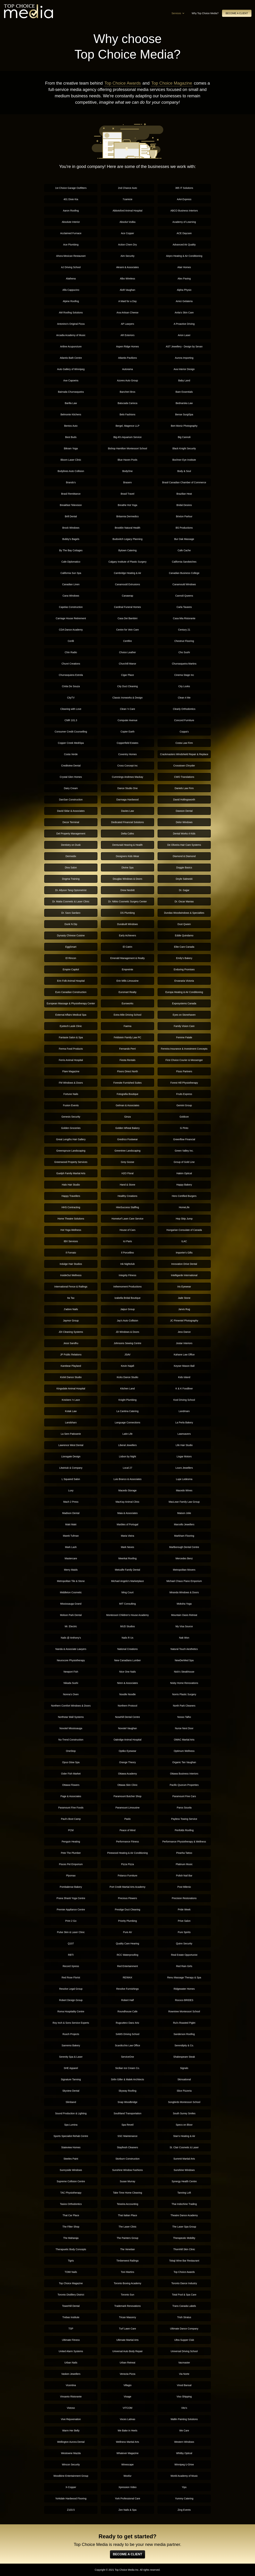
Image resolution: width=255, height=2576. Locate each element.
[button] (178, 13)
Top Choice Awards (122, 83)
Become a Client (237, 13)
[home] (28, 11)
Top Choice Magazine (171, 83)
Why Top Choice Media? (205, 13)
